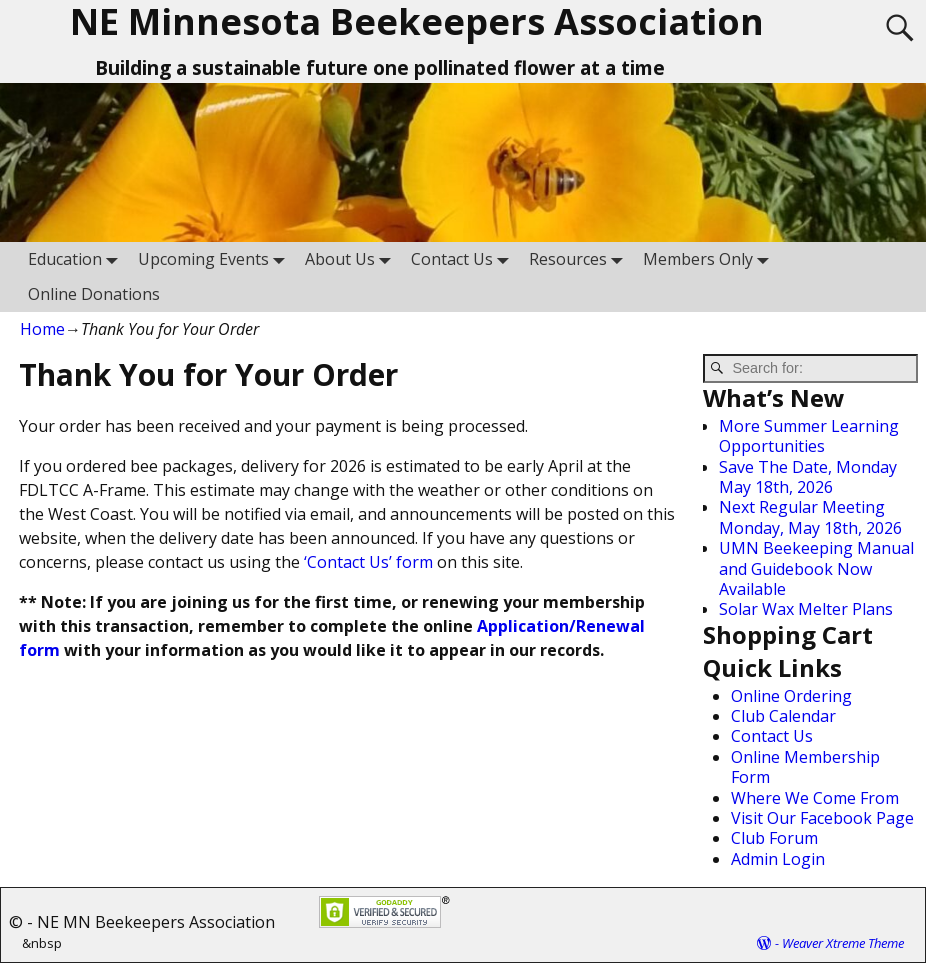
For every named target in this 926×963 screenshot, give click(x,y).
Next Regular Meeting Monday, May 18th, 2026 (810, 517)
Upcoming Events (215, 259)
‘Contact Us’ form (368, 562)
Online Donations (94, 294)
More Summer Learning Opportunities (809, 436)
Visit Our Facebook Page (822, 818)
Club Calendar (783, 716)
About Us (352, 259)
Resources (580, 259)
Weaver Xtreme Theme (843, 943)
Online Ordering (791, 696)
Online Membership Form (805, 767)
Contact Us (464, 259)
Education (77, 259)
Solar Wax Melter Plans (806, 609)
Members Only (710, 259)
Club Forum (774, 838)
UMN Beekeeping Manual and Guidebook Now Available (816, 568)
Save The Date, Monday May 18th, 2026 (808, 477)
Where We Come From (815, 798)
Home (42, 329)
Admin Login (778, 859)
